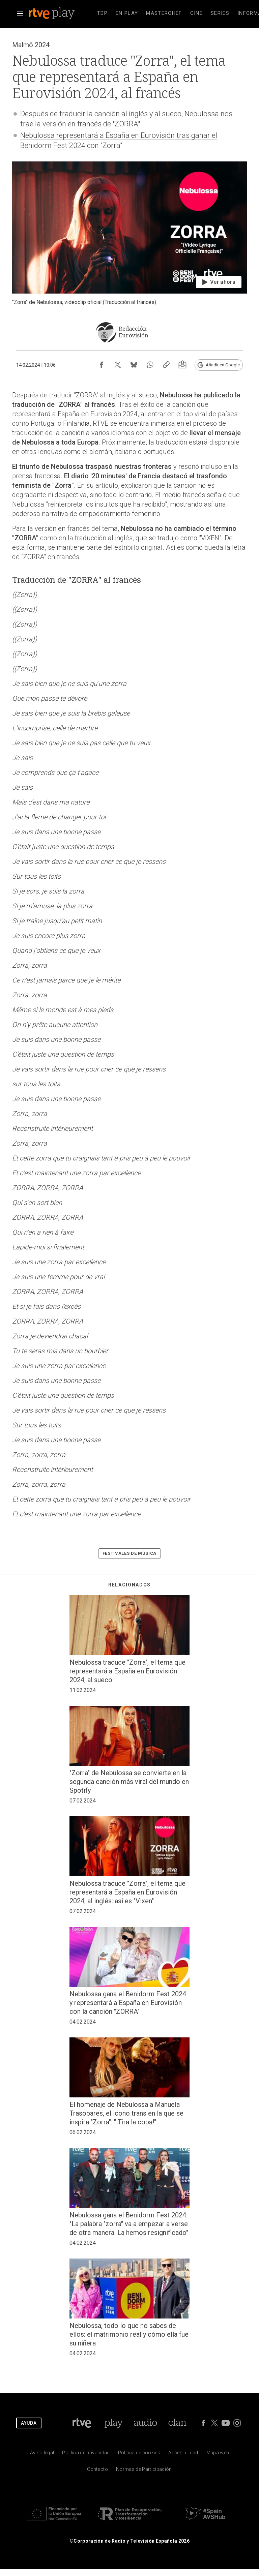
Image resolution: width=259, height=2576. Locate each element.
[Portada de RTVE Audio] (145, 2423)
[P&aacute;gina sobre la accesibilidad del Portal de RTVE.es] (183, 2454)
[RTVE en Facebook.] (203, 2423)
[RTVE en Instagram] (237, 2423)
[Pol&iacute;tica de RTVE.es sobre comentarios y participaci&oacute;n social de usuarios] (144, 2471)
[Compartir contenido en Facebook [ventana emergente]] (101, 365)
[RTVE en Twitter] (214, 2423)
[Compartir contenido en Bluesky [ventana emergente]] (134, 365)
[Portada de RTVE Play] (113, 2423)
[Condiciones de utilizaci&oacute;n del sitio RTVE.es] (42, 2454)
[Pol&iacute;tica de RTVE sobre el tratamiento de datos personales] (86, 2454)
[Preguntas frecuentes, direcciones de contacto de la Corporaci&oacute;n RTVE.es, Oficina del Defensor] (97, 2471)
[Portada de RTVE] (81, 2423)
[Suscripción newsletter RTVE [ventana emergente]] (182, 365)
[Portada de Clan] (177, 2423)
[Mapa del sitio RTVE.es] (217, 2454)
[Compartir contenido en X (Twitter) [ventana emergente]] (118, 365)
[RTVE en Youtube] (225, 2423)
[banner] (60, 13)
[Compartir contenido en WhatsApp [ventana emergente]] (150, 365)
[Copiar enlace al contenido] (166, 365)
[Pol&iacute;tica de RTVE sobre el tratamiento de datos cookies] (139, 2454)
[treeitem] (102, 13)
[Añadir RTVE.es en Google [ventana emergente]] (219, 365)
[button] (20, 13)
